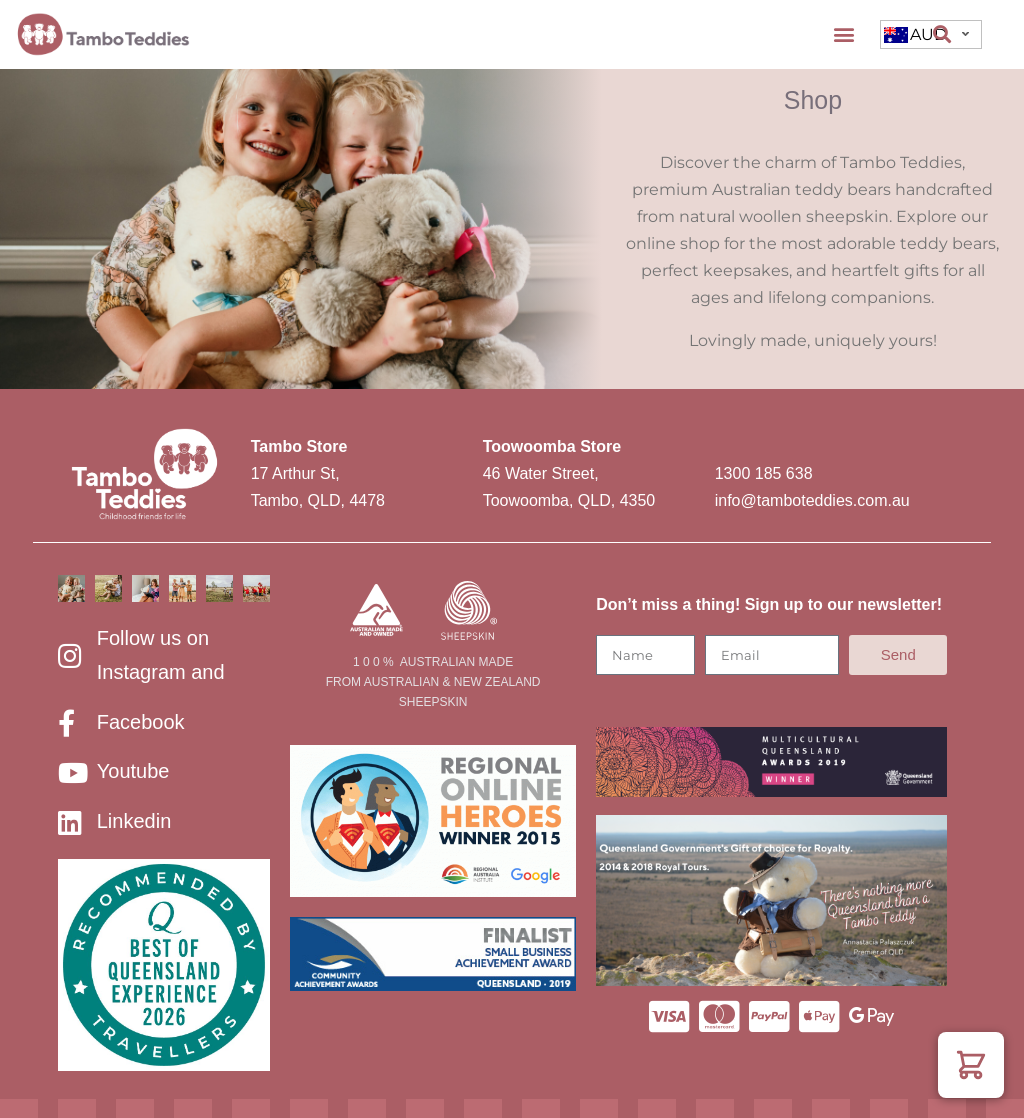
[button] (843, 34)
